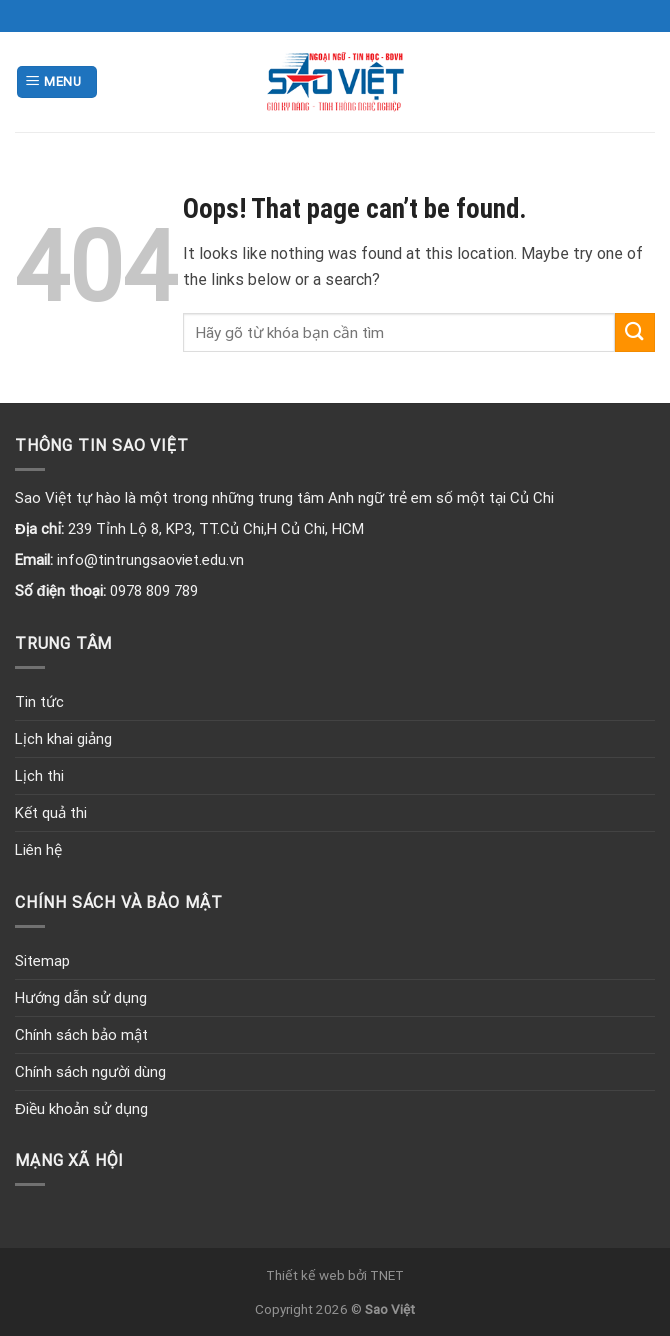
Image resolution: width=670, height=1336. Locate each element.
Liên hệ (38, 850)
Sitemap (42, 961)
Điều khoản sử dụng (81, 1109)
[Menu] (57, 82)
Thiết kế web (305, 1275)
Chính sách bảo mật (81, 1035)
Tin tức (39, 702)
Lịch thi (39, 776)
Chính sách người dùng (90, 1072)
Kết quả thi (51, 813)
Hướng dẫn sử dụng (81, 998)
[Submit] (635, 332)
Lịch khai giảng (63, 739)
